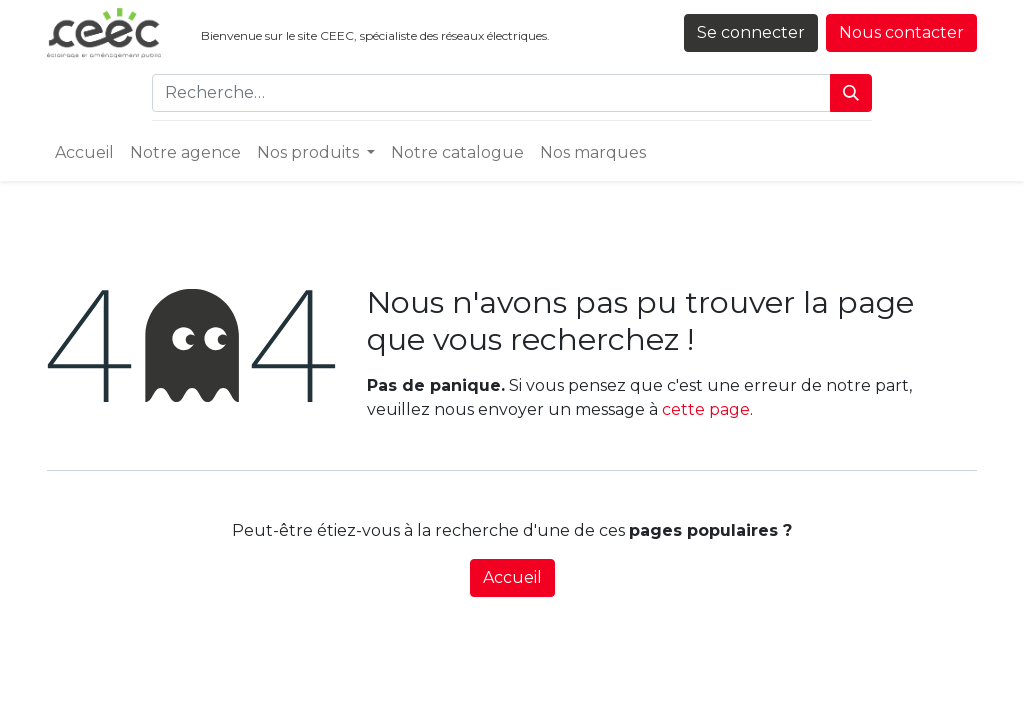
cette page (706, 409)
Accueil (512, 577)
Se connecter (751, 32)
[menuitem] (84, 153)
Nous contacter (901, 32)
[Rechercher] (851, 93)
